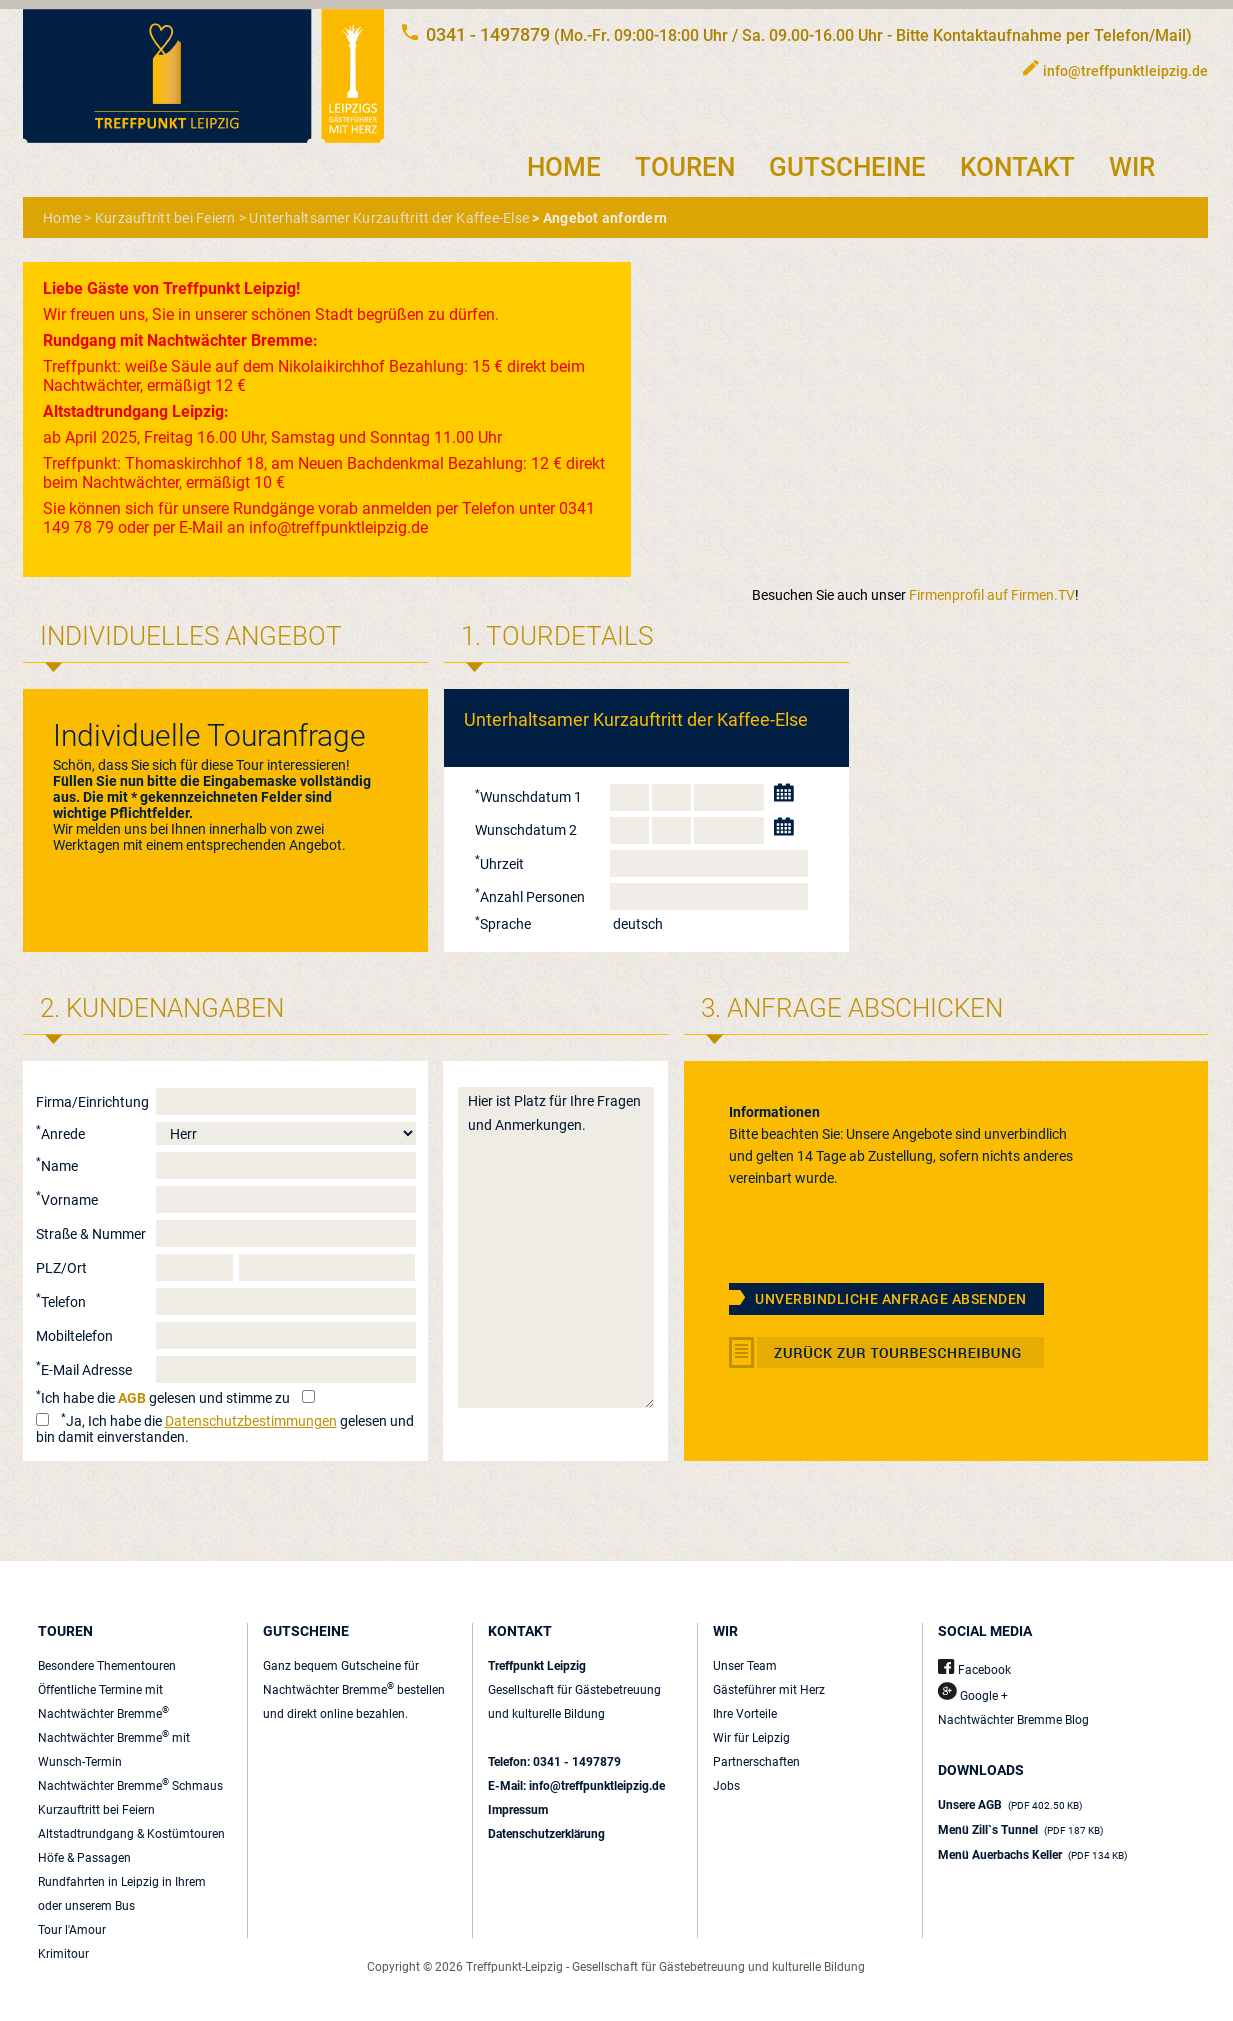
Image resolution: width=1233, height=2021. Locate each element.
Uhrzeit (499, 864)
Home (62, 218)
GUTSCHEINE (847, 167)
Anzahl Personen (530, 897)
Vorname (67, 1200)
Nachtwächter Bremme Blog (1013, 1720)
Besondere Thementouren (107, 1666)
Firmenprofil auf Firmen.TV (992, 595)
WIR (1132, 167)
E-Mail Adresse (84, 1370)
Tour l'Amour (72, 1930)
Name (57, 1166)
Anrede (60, 1134)
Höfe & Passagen (84, 1858)
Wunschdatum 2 (526, 830)
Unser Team (745, 1666)
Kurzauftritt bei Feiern (165, 218)
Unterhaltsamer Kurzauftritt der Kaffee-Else (389, 218)
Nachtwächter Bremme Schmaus (130, 1786)
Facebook (974, 1670)
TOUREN (685, 167)
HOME (564, 167)
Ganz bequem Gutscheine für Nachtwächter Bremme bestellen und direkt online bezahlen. (354, 1690)
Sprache (503, 924)
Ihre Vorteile (745, 1714)
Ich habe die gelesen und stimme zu (163, 1398)
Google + (973, 1696)
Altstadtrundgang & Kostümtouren (131, 1834)
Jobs (726, 1786)
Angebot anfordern (605, 218)
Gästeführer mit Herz (769, 1690)
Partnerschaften (756, 1762)
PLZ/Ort (61, 1268)
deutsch (638, 924)
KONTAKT (1017, 167)
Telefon (61, 1302)
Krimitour (63, 1954)
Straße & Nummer (91, 1234)
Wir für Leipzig (751, 1738)
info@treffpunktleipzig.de (1125, 71)
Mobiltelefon (74, 1336)
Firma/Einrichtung (92, 1102)
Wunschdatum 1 (528, 797)
